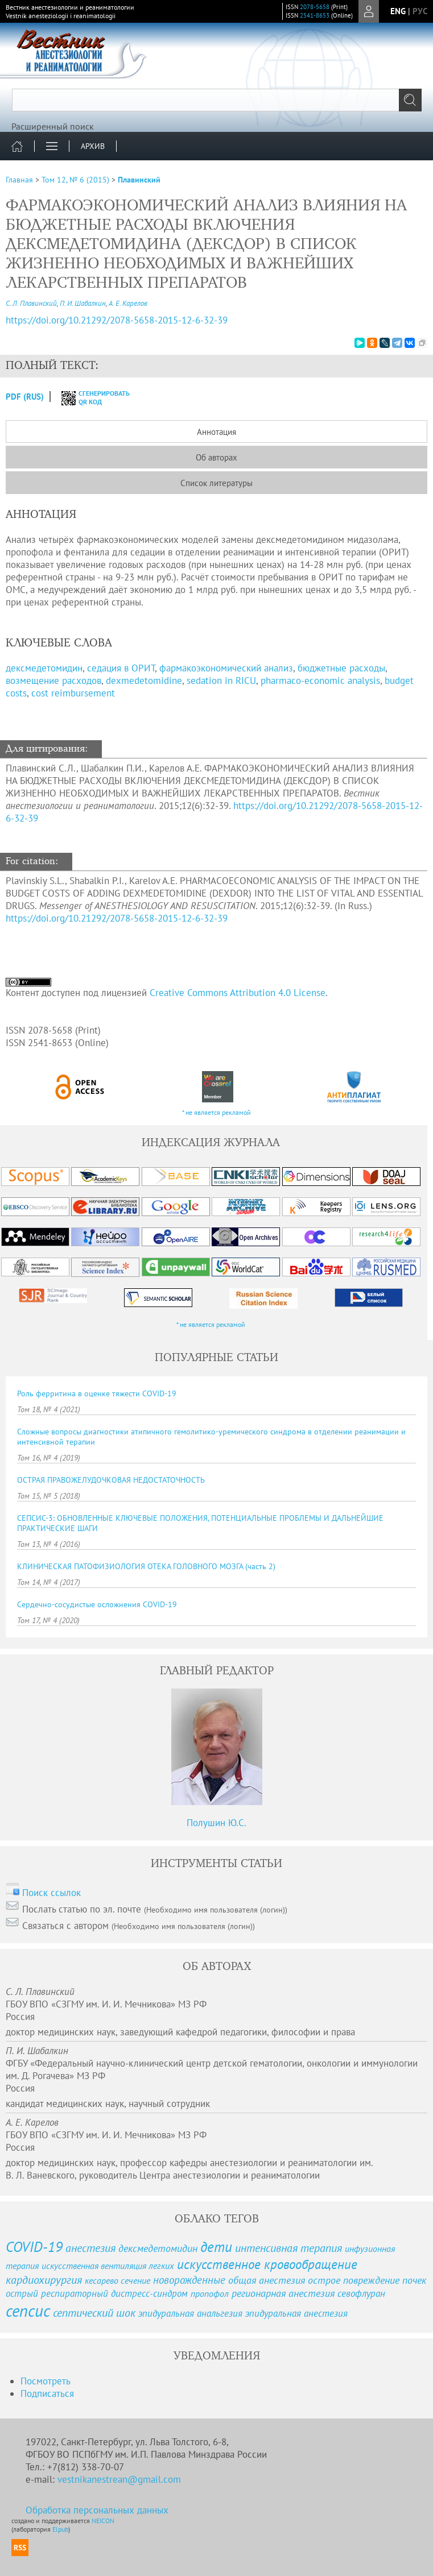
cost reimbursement (73, 693)
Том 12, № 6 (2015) (75, 180)
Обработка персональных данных (97, 2510)
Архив (93, 146)
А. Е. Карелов (128, 303)
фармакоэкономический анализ (226, 668)
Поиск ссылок (51, 1892)
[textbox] (216, 100)
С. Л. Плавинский (31, 303)
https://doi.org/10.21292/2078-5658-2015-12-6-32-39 (117, 918)
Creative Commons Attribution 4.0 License (237, 992)
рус (420, 11)
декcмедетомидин (44, 668)
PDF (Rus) (25, 396)
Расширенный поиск (52, 126)
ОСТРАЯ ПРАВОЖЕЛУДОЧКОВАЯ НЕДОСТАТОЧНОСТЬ (111, 1480)
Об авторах (216, 457)
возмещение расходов (53, 680)
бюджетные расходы (341, 668)
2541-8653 (314, 15)
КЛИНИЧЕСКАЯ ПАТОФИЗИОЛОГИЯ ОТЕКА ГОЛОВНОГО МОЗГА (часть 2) (146, 1566)
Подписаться (47, 2393)
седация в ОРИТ (121, 668)
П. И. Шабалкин (83, 303)
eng (398, 11)
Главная (19, 180)
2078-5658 (314, 7)
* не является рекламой (216, 1112)
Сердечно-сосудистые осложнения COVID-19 (97, 1604)
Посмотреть (45, 2381)
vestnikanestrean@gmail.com (119, 2479)
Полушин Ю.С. (216, 1822)
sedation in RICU (221, 680)
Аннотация (216, 431)
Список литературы (216, 483)
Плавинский (139, 180)
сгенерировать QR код (88, 397)
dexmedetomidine (144, 680)
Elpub (60, 2529)
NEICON (103, 2520)
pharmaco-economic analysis (320, 680)
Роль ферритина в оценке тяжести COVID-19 (96, 1393)
